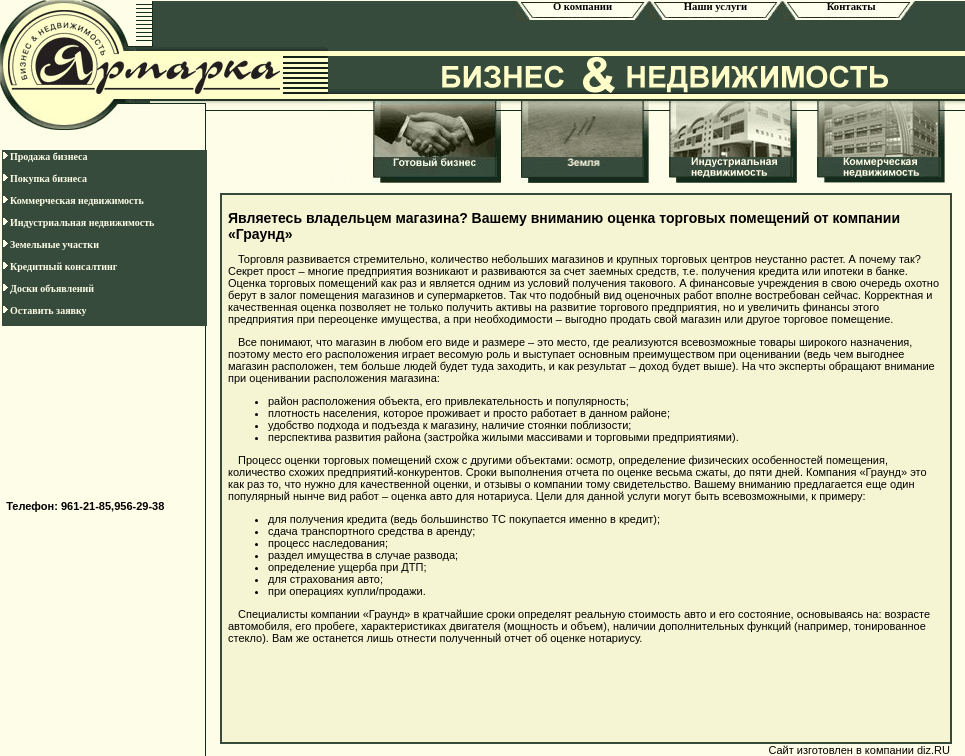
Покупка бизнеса (44, 178)
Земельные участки (50, 244)
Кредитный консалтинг (59, 266)
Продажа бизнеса (45, 156)
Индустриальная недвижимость (78, 222)
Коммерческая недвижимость (73, 200)
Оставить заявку (44, 310)
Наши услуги (715, 6)
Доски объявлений (48, 288)
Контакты (848, 6)
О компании (582, 6)
